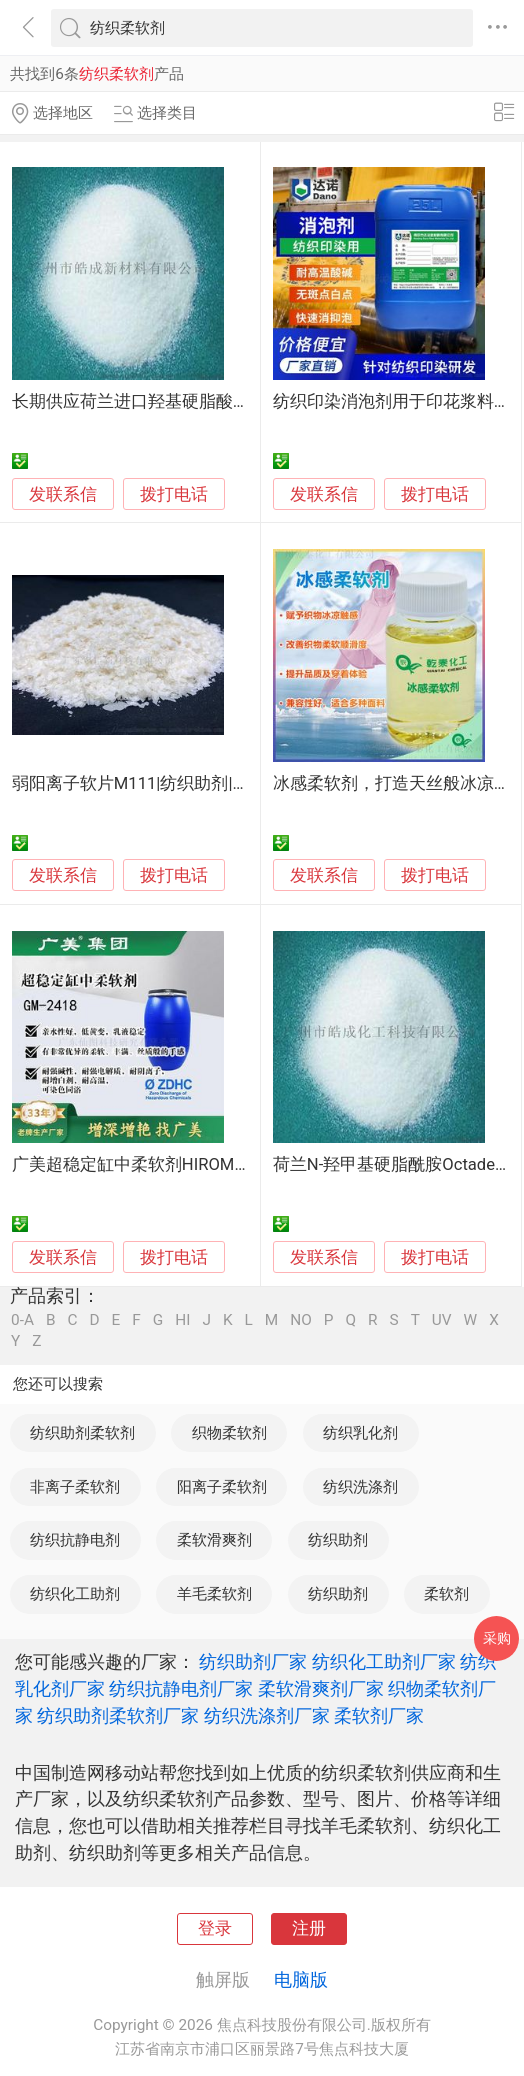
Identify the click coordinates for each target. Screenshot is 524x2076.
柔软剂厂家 (379, 1715)
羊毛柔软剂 (214, 1594)
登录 (215, 1928)
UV (442, 1320)
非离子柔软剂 (75, 1487)
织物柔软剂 (229, 1433)
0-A (22, 1320)
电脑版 (301, 1979)
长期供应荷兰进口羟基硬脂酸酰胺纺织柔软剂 (182, 401)
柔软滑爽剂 (214, 1540)
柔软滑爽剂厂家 (321, 1688)
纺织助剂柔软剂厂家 (118, 1715)
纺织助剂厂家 (253, 1661)
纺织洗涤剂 (360, 1487)
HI (182, 1320)
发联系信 (63, 494)
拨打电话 (174, 494)
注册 (309, 1928)
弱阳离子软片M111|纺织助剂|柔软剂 (148, 783)
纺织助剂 (338, 1540)
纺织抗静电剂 (75, 1540)
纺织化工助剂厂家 (384, 1661)
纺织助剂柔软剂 (82, 1433)
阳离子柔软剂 (222, 1487)
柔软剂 (446, 1594)
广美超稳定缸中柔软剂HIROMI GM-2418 (161, 1164)
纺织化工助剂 (75, 1594)
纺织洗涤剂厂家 (267, 1715)
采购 (497, 1638)
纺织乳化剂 (360, 1433)
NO (301, 1320)
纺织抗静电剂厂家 (181, 1688)
